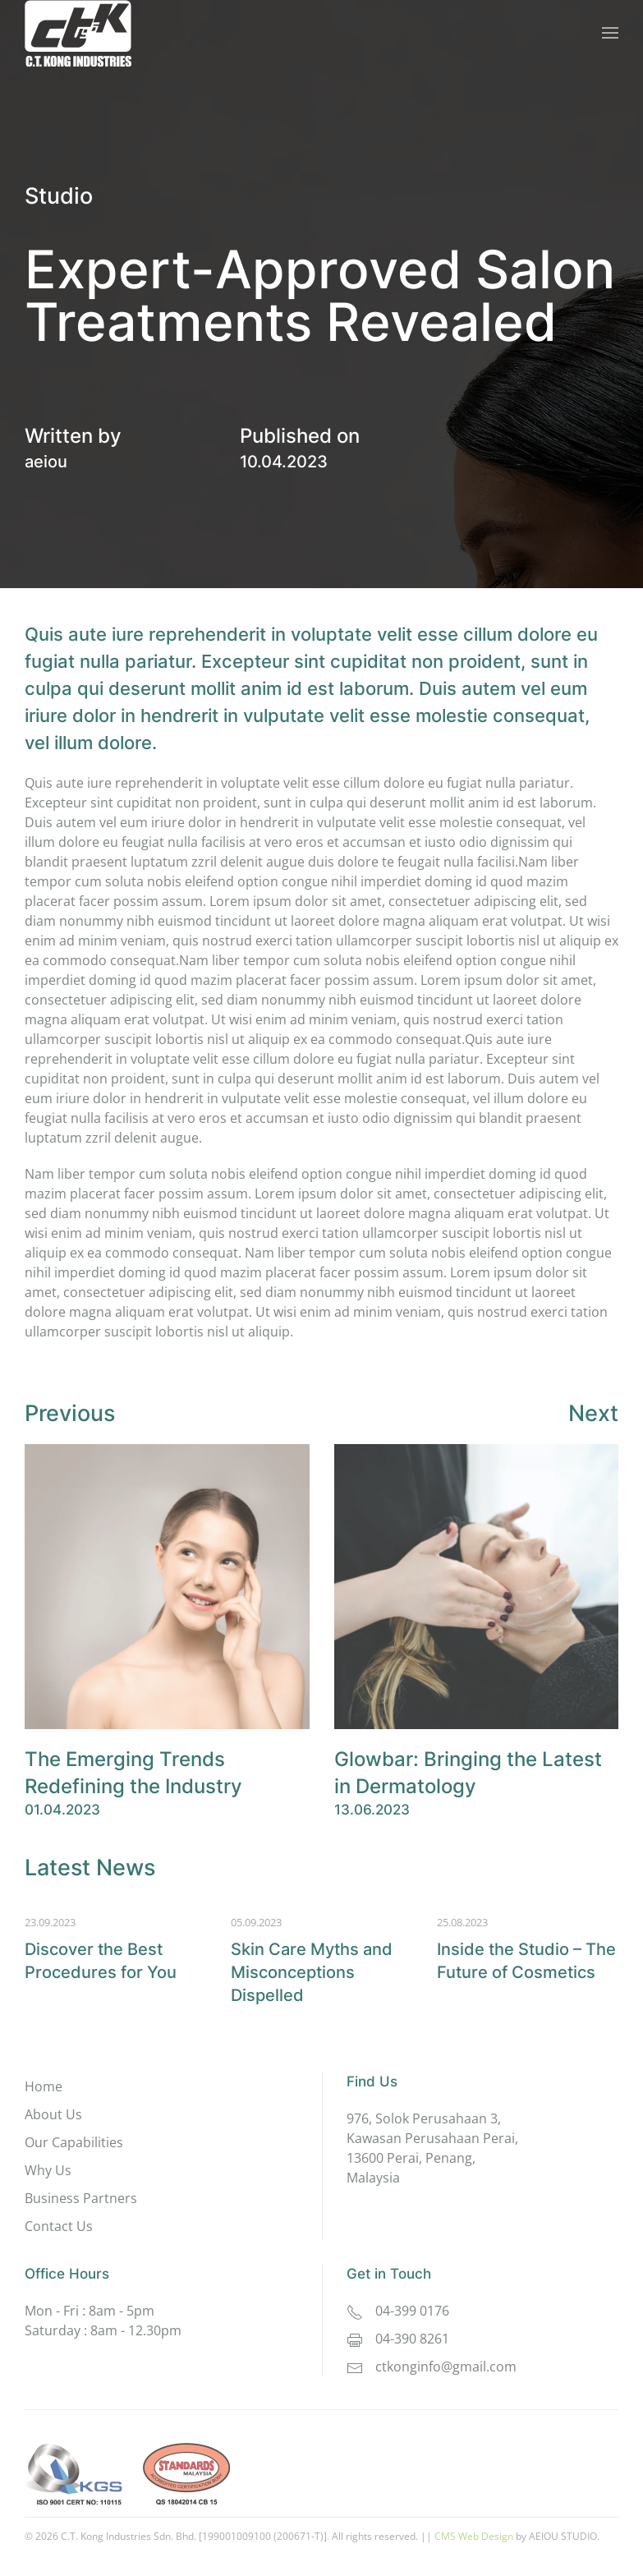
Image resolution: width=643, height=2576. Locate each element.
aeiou (46, 462)
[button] (610, 33)
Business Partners (81, 2198)
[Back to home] (78, 33)
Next (593, 1413)
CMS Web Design (473, 2536)
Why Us (48, 2170)
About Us (53, 2114)
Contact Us (59, 2226)
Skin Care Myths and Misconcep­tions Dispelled (312, 1972)
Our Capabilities (74, 2142)
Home (43, 2086)
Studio (59, 195)
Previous (70, 1413)
